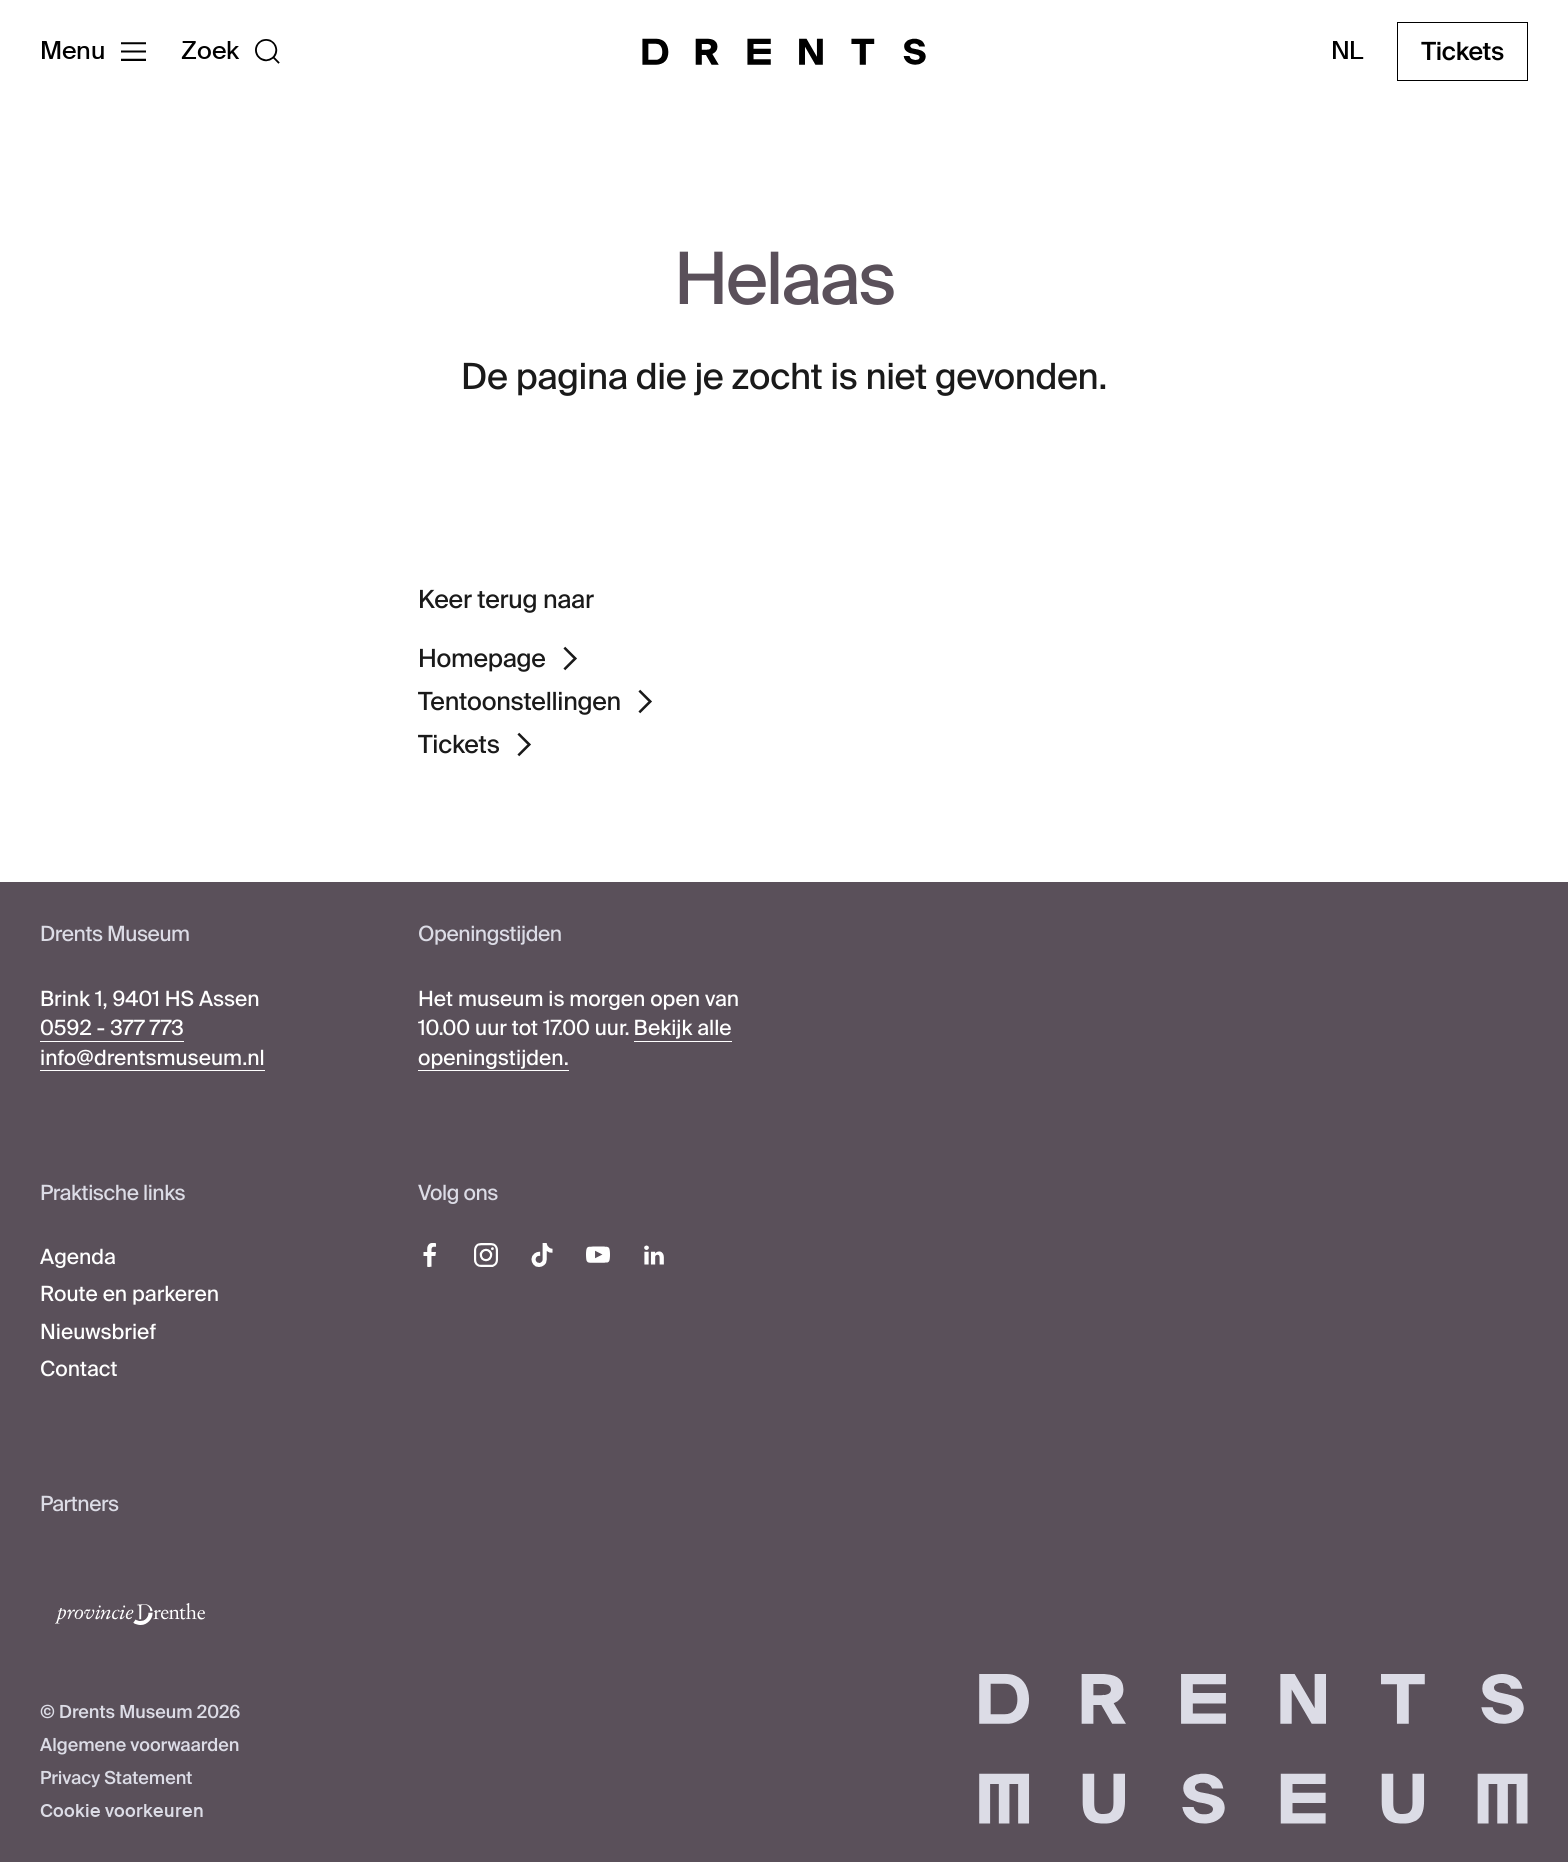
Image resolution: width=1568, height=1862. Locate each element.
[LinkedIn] (654, 1255)
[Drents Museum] (784, 51)
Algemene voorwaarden (139, 1745)
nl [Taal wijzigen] (1347, 51)
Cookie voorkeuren (122, 1811)
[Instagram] (486, 1255)
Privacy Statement (116, 1778)
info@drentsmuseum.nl (152, 1058)
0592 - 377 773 (112, 1028)
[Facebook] (430, 1255)
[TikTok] (542, 1255)
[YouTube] (598, 1255)
